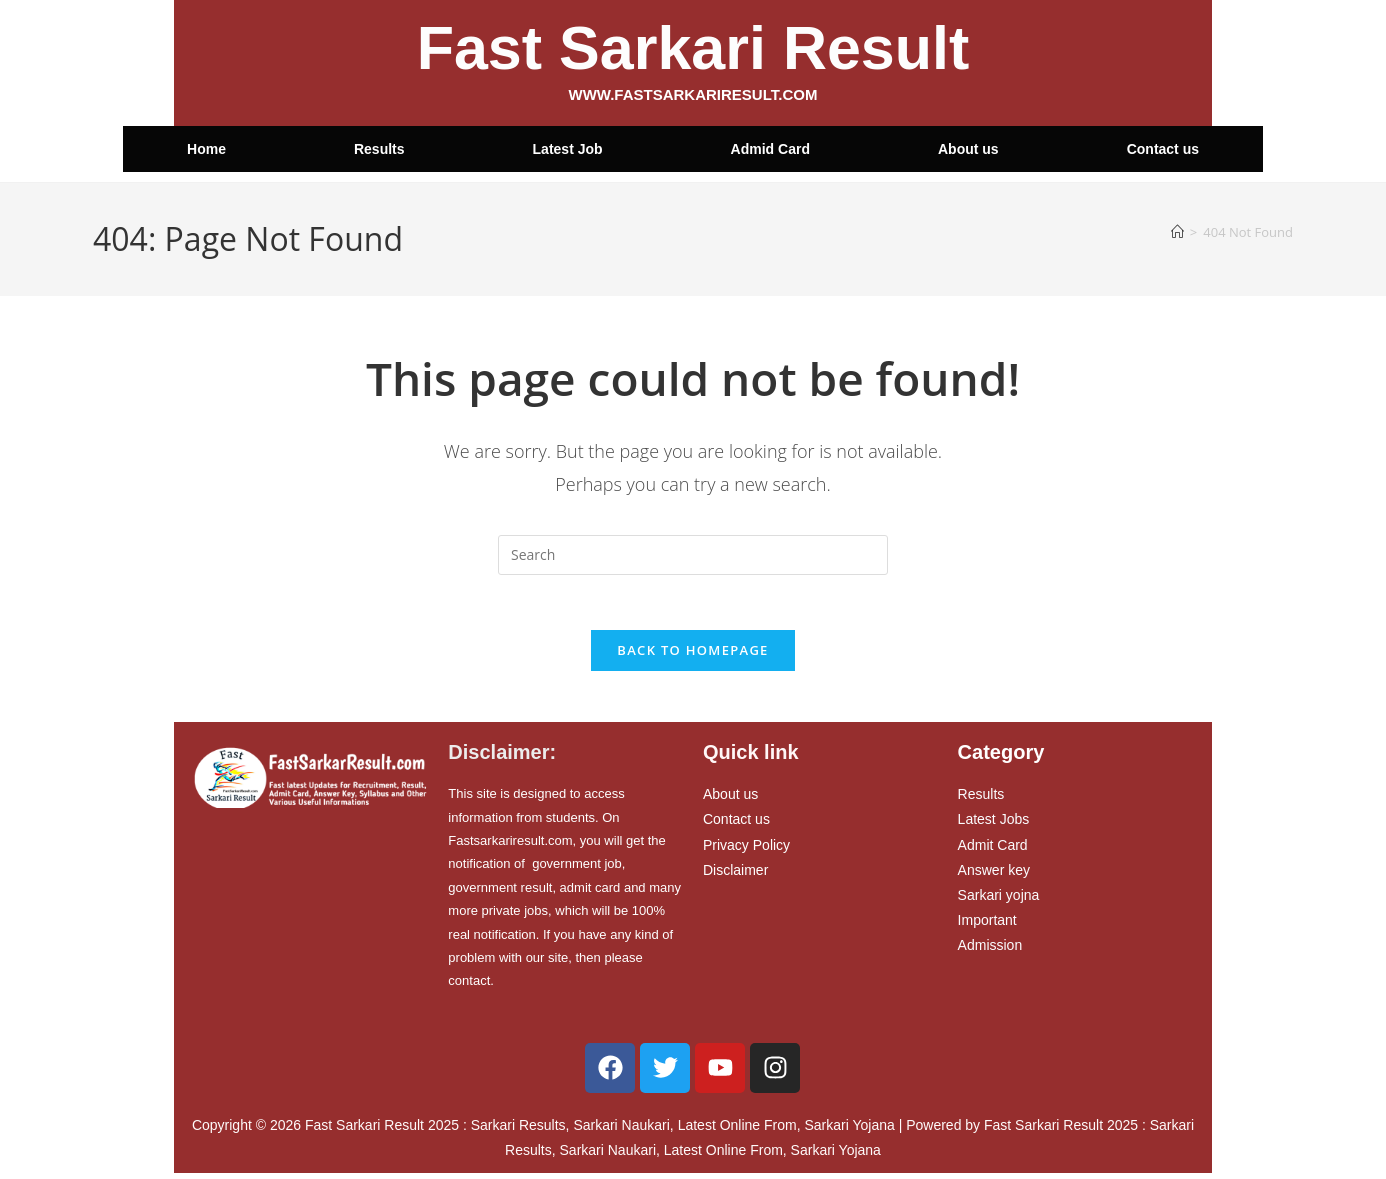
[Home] (1177, 232)
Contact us (1163, 149)
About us (968, 149)
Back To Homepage (692, 656)
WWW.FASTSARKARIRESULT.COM (693, 94)
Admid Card (770, 149)
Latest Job (568, 149)
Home (206, 149)
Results (379, 149)
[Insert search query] (693, 555)
